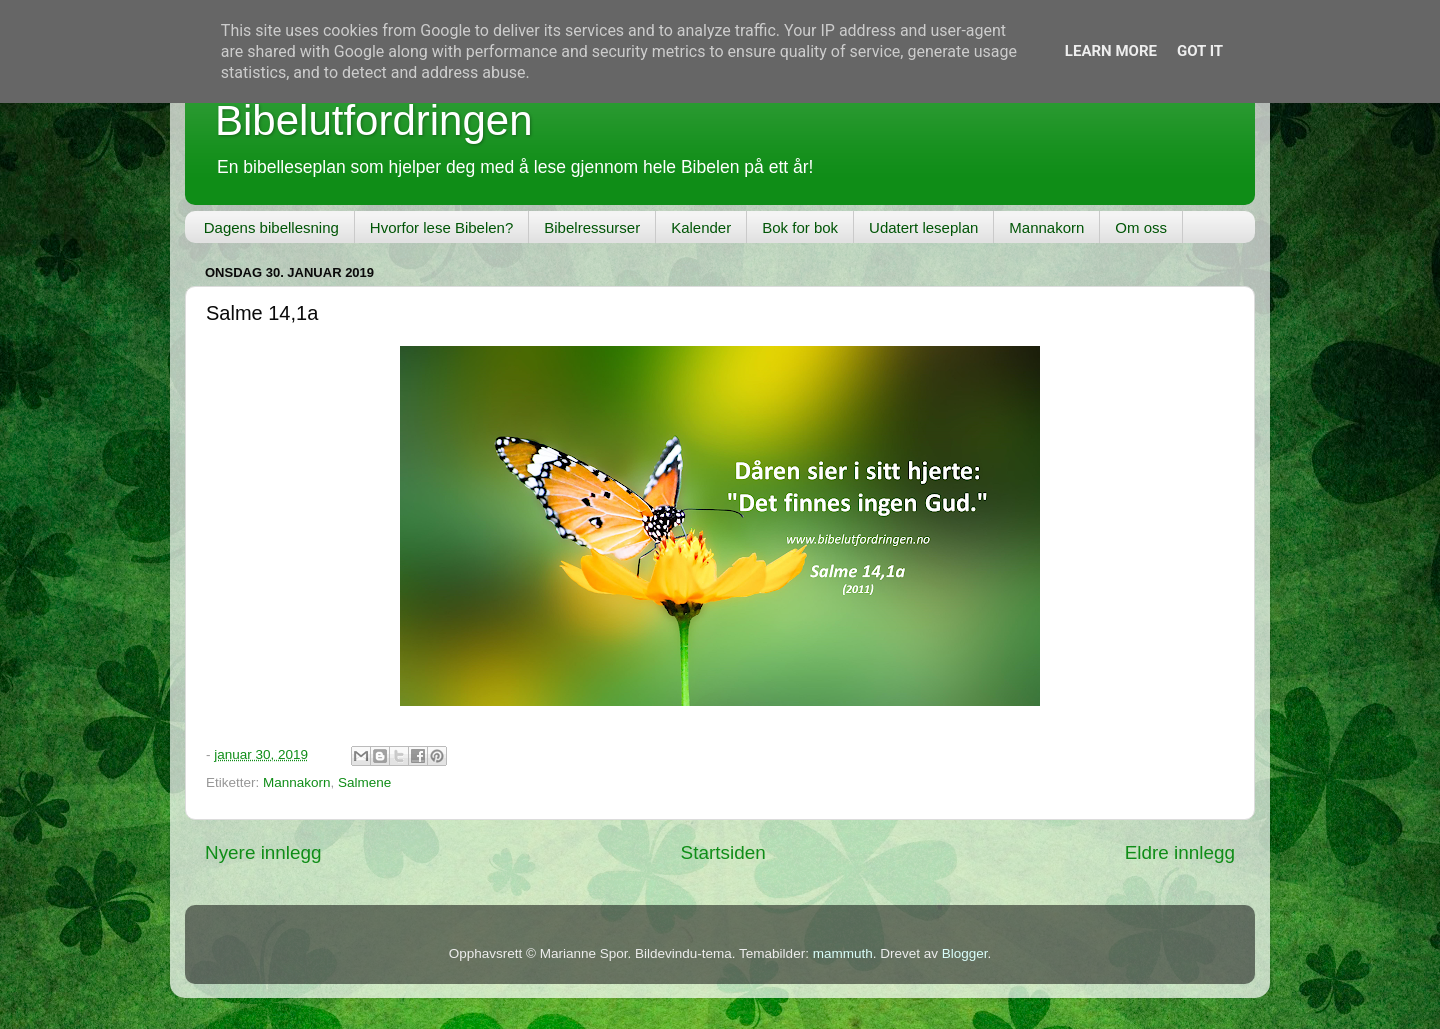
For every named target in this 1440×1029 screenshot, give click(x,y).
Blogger (965, 953)
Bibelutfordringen (374, 120)
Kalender (701, 227)
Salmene (364, 782)
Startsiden (723, 852)
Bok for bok (800, 227)
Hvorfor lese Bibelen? (441, 227)
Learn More (1111, 51)
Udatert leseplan (923, 227)
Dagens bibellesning (271, 227)
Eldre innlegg (1180, 852)
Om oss (1141, 227)
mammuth (843, 953)
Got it (1200, 51)
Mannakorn (1046, 227)
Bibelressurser (592, 227)
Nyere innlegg (263, 852)
